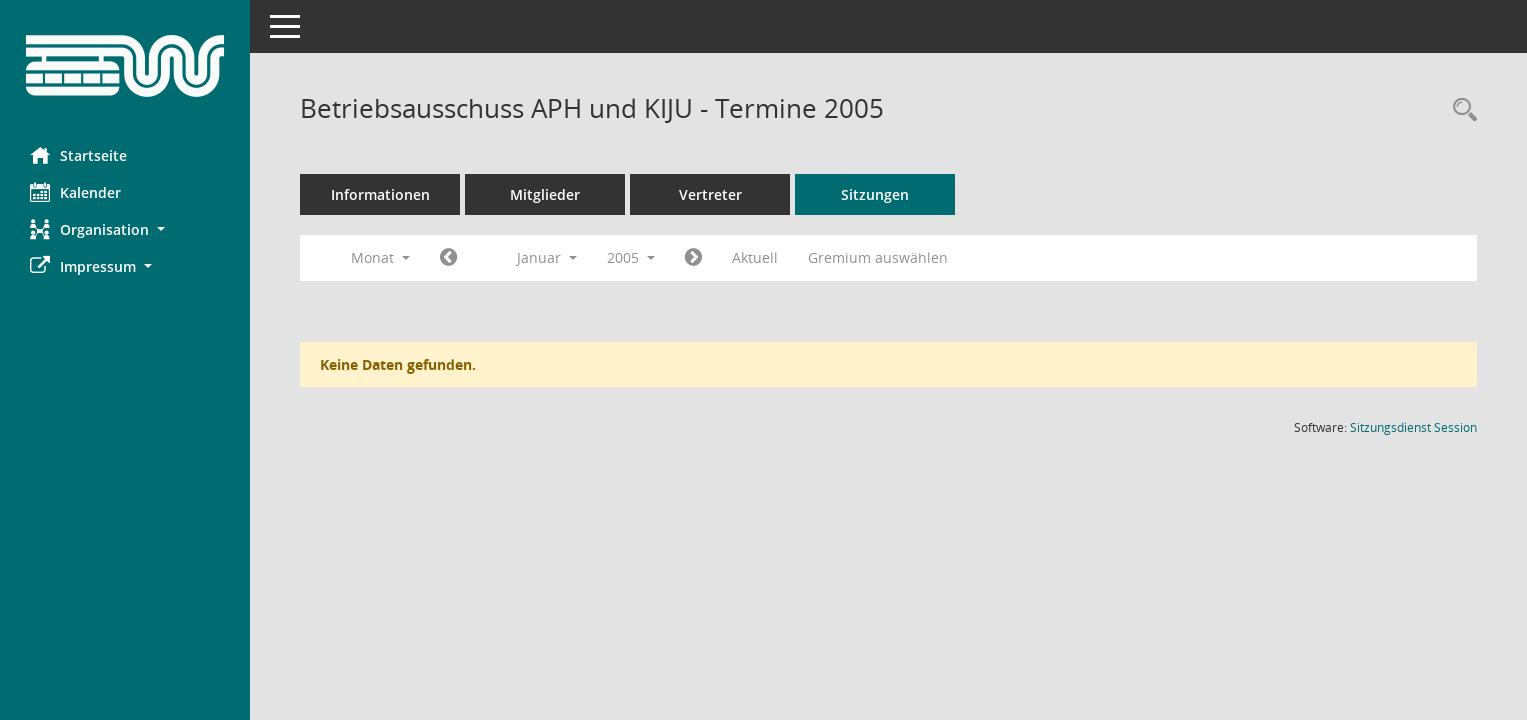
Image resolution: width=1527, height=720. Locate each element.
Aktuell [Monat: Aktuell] (755, 257)
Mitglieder (545, 194)
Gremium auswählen (878, 257)
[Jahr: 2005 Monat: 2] (693, 258)
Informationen (380, 194)
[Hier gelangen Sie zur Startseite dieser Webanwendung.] (125, 66)
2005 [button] (631, 257)
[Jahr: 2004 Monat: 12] (448, 258)
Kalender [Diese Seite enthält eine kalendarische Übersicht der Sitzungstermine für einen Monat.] (75, 192)
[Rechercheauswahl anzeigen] (1460, 110)
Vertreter (710, 194)
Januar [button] (547, 257)
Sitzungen (875, 194)
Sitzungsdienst (1413, 427)
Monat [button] (380, 257)
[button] (125, 229)
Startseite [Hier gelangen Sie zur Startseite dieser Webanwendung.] (78, 155)
